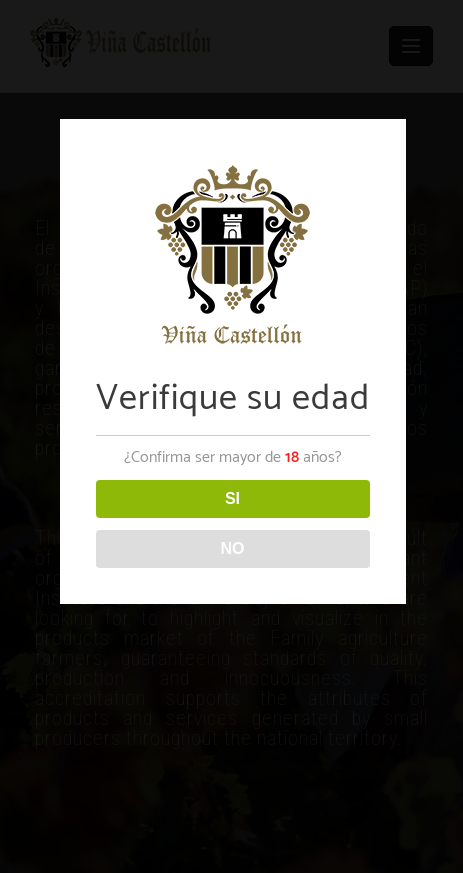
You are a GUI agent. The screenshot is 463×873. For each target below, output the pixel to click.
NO (233, 548)
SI (232, 498)
